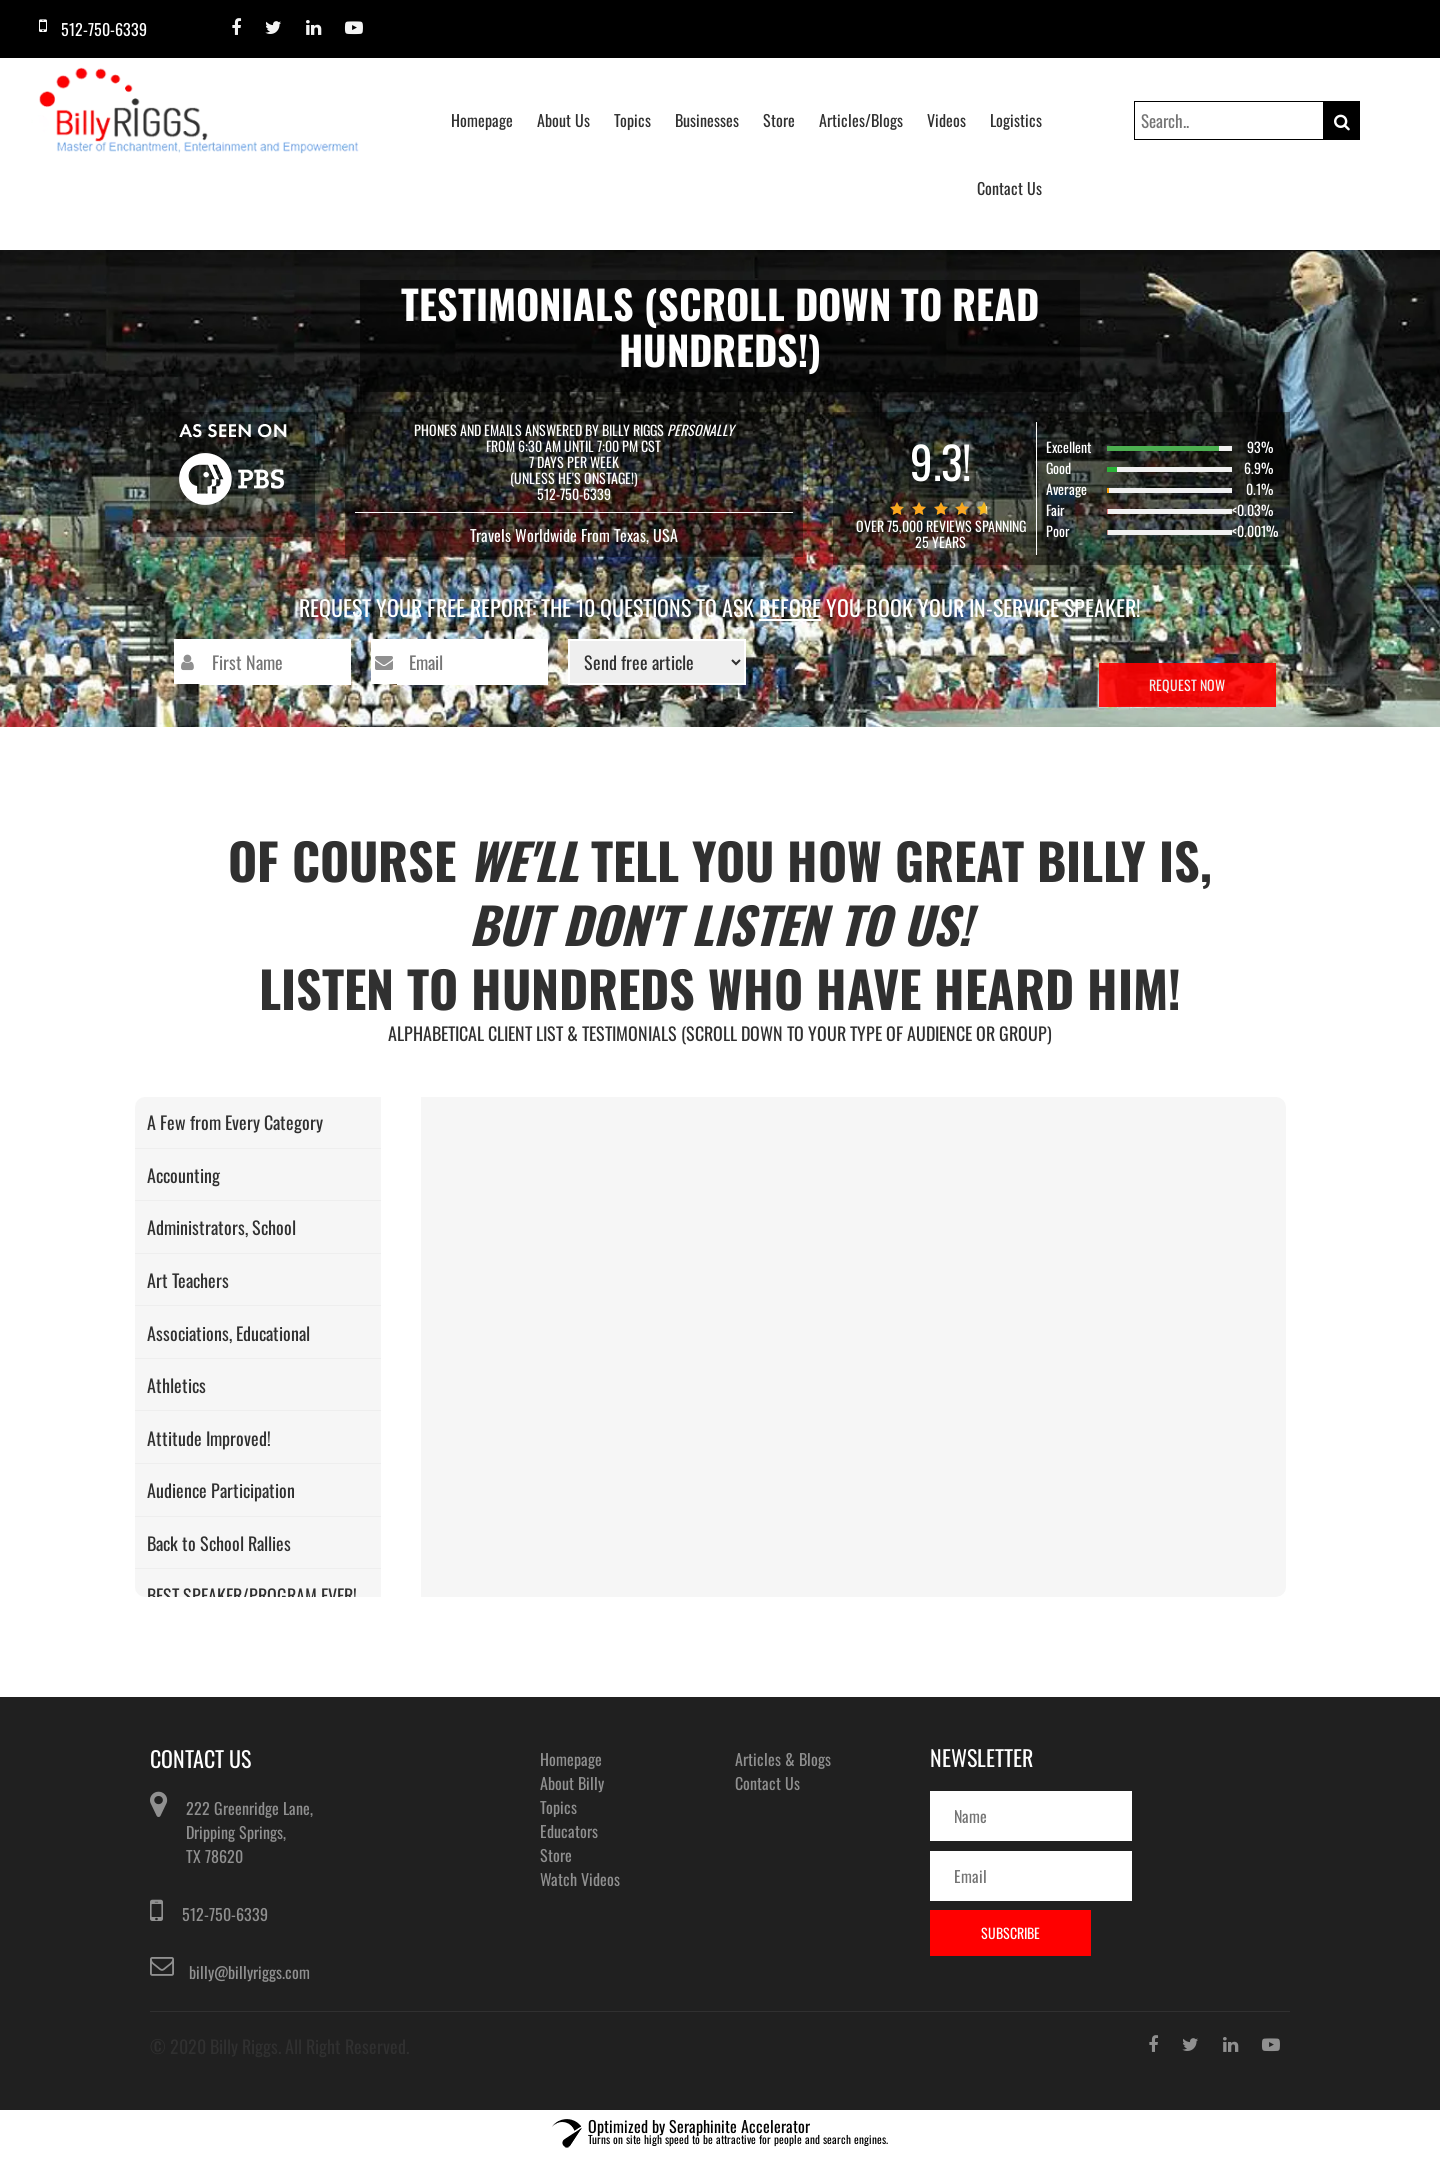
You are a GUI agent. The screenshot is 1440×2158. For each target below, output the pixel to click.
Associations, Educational (228, 1333)
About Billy (572, 1783)
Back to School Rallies (219, 1543)
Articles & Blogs (783, 1759)
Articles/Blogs (861, 120)
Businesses (707, 120)
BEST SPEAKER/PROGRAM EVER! (252, 1595)
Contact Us (1009, 188)
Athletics (176, 1385)
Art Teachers (188, 1280)
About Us (563, 120)
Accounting (183, 1175)
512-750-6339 (225, 1914)
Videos (946, 120)
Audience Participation (221, 1490)
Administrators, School (221, 1227)
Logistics (1016, 120)
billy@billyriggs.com (249, 1972)
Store (779, 120)
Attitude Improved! (209, 1438)
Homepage (482, 120)
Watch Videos (580, 1879)
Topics (632, 120)
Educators (569, 1831)
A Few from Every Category (235, 1122)
